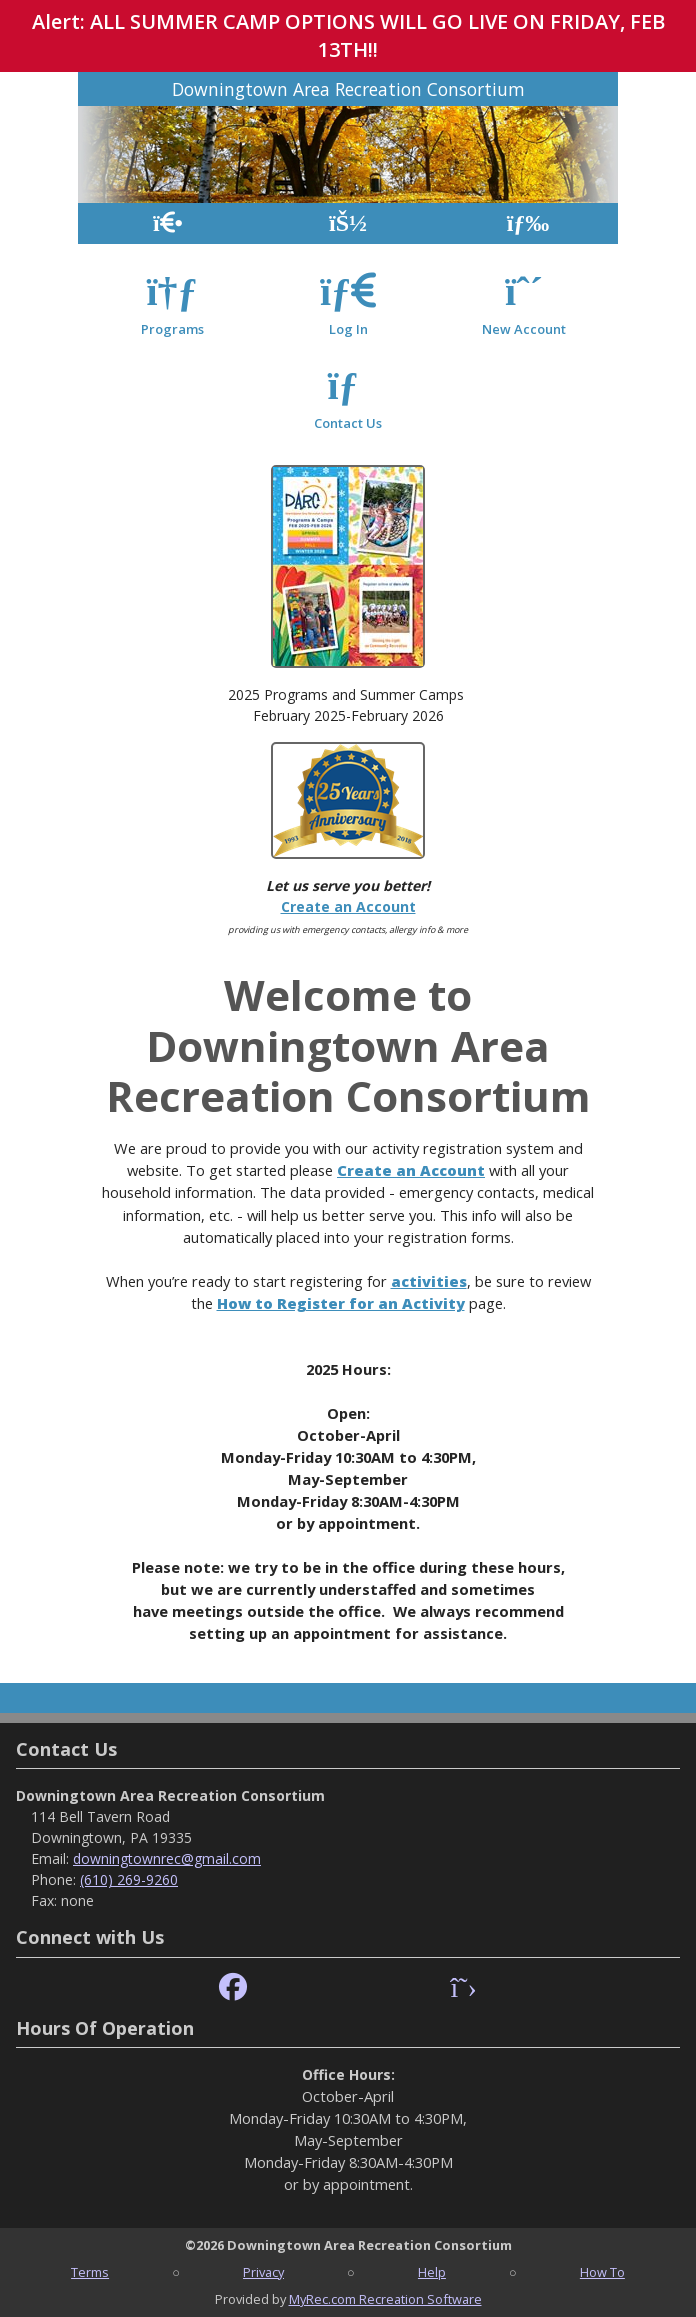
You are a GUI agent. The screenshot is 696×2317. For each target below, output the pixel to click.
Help (432, 2272)
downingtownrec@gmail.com (167, 1858)
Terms (90, 2272)
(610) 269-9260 (129, 1879)
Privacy (263, 2272)
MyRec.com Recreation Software (385, 2299)
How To (602, 2272)
